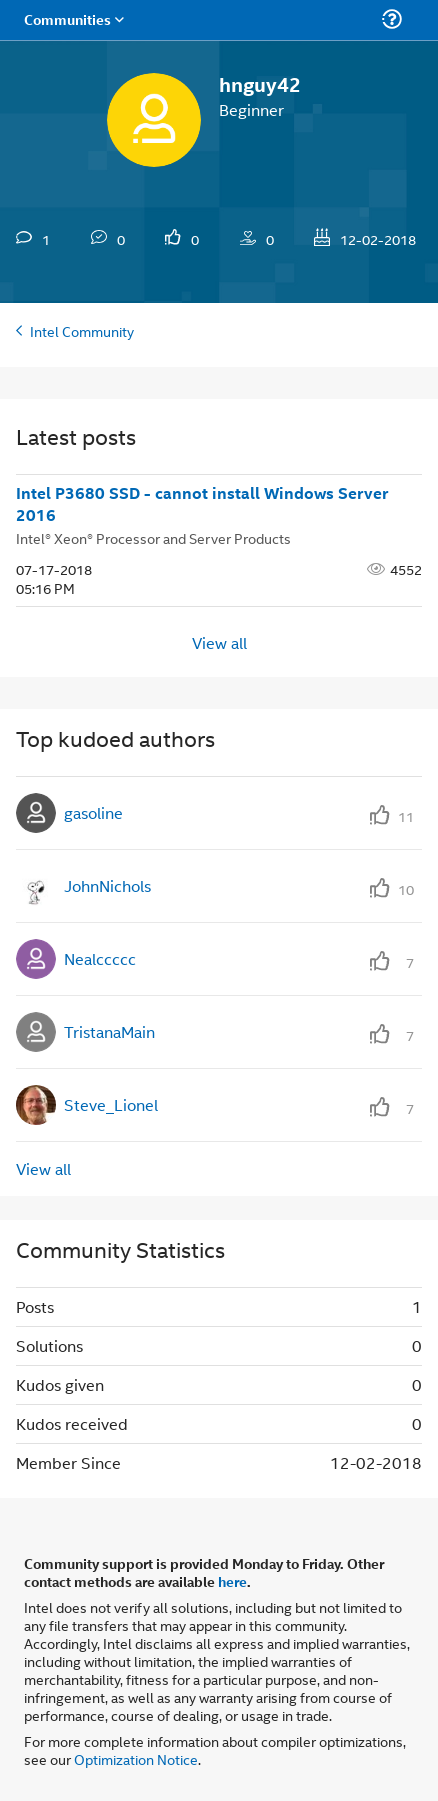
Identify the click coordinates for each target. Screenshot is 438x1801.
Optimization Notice (136, 1758)
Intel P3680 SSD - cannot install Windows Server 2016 (202, 504)
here (232, 1581)
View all (219, 641)
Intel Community (82, 330)
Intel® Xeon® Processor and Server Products (153, 537)
